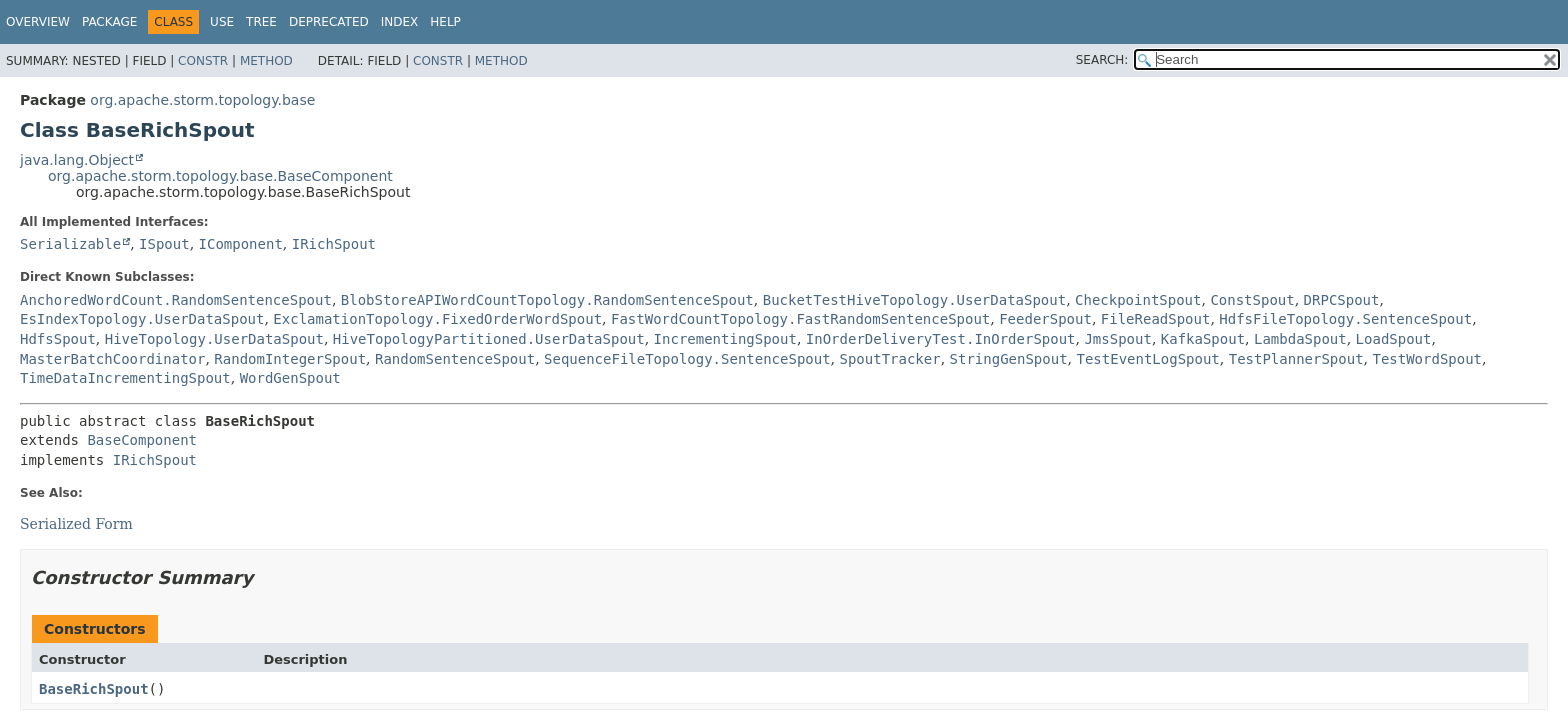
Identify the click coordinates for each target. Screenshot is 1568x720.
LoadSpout (1394, 339)
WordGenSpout (290, 378)
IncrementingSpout (725, 339)
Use (222, 22)
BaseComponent (142, 440)
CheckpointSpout (1138, 300)
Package (109, 22)
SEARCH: (1102, 60)
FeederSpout (1045, 319)
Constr (203, 61)
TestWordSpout (1427, 359)
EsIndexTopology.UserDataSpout (142, 319)
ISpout (164, 244)
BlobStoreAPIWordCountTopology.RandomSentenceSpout (547, 300)
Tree (261, 22)
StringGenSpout (1009, 359)
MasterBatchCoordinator (112, 359)
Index (400, 22)
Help (445, 22)
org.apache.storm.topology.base (202, 100)
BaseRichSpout (94, 689)
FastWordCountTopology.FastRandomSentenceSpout (800, 319)
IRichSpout (334, 244)
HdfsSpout (58, 339)
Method (266, 61)
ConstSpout (1252, 300)
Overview (38, 22)
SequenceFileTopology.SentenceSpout (687, 359)
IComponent (241, 244)
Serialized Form (76, 524)
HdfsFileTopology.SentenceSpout (1345, 319)
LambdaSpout (1300, 339)
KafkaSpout (1203, 339)
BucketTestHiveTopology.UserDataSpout (914, 300)
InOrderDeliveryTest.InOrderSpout (941, 339)
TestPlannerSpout (1296, 359)
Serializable (70, 244)
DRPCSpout (1342, 300)
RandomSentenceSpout (455, 359)
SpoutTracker (890, 359)
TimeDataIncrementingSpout (125, 378)
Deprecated (329, 22)
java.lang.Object (77, 160)
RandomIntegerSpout (290, 359)
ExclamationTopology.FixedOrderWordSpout (437, 319)
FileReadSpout (1156, 319)
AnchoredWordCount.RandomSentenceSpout (176, 300)
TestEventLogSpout (1148, 359)
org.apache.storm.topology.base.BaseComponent (220, 176)
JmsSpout (1117, 339)
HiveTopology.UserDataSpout (214, 339)
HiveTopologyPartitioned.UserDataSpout (489, 339)
